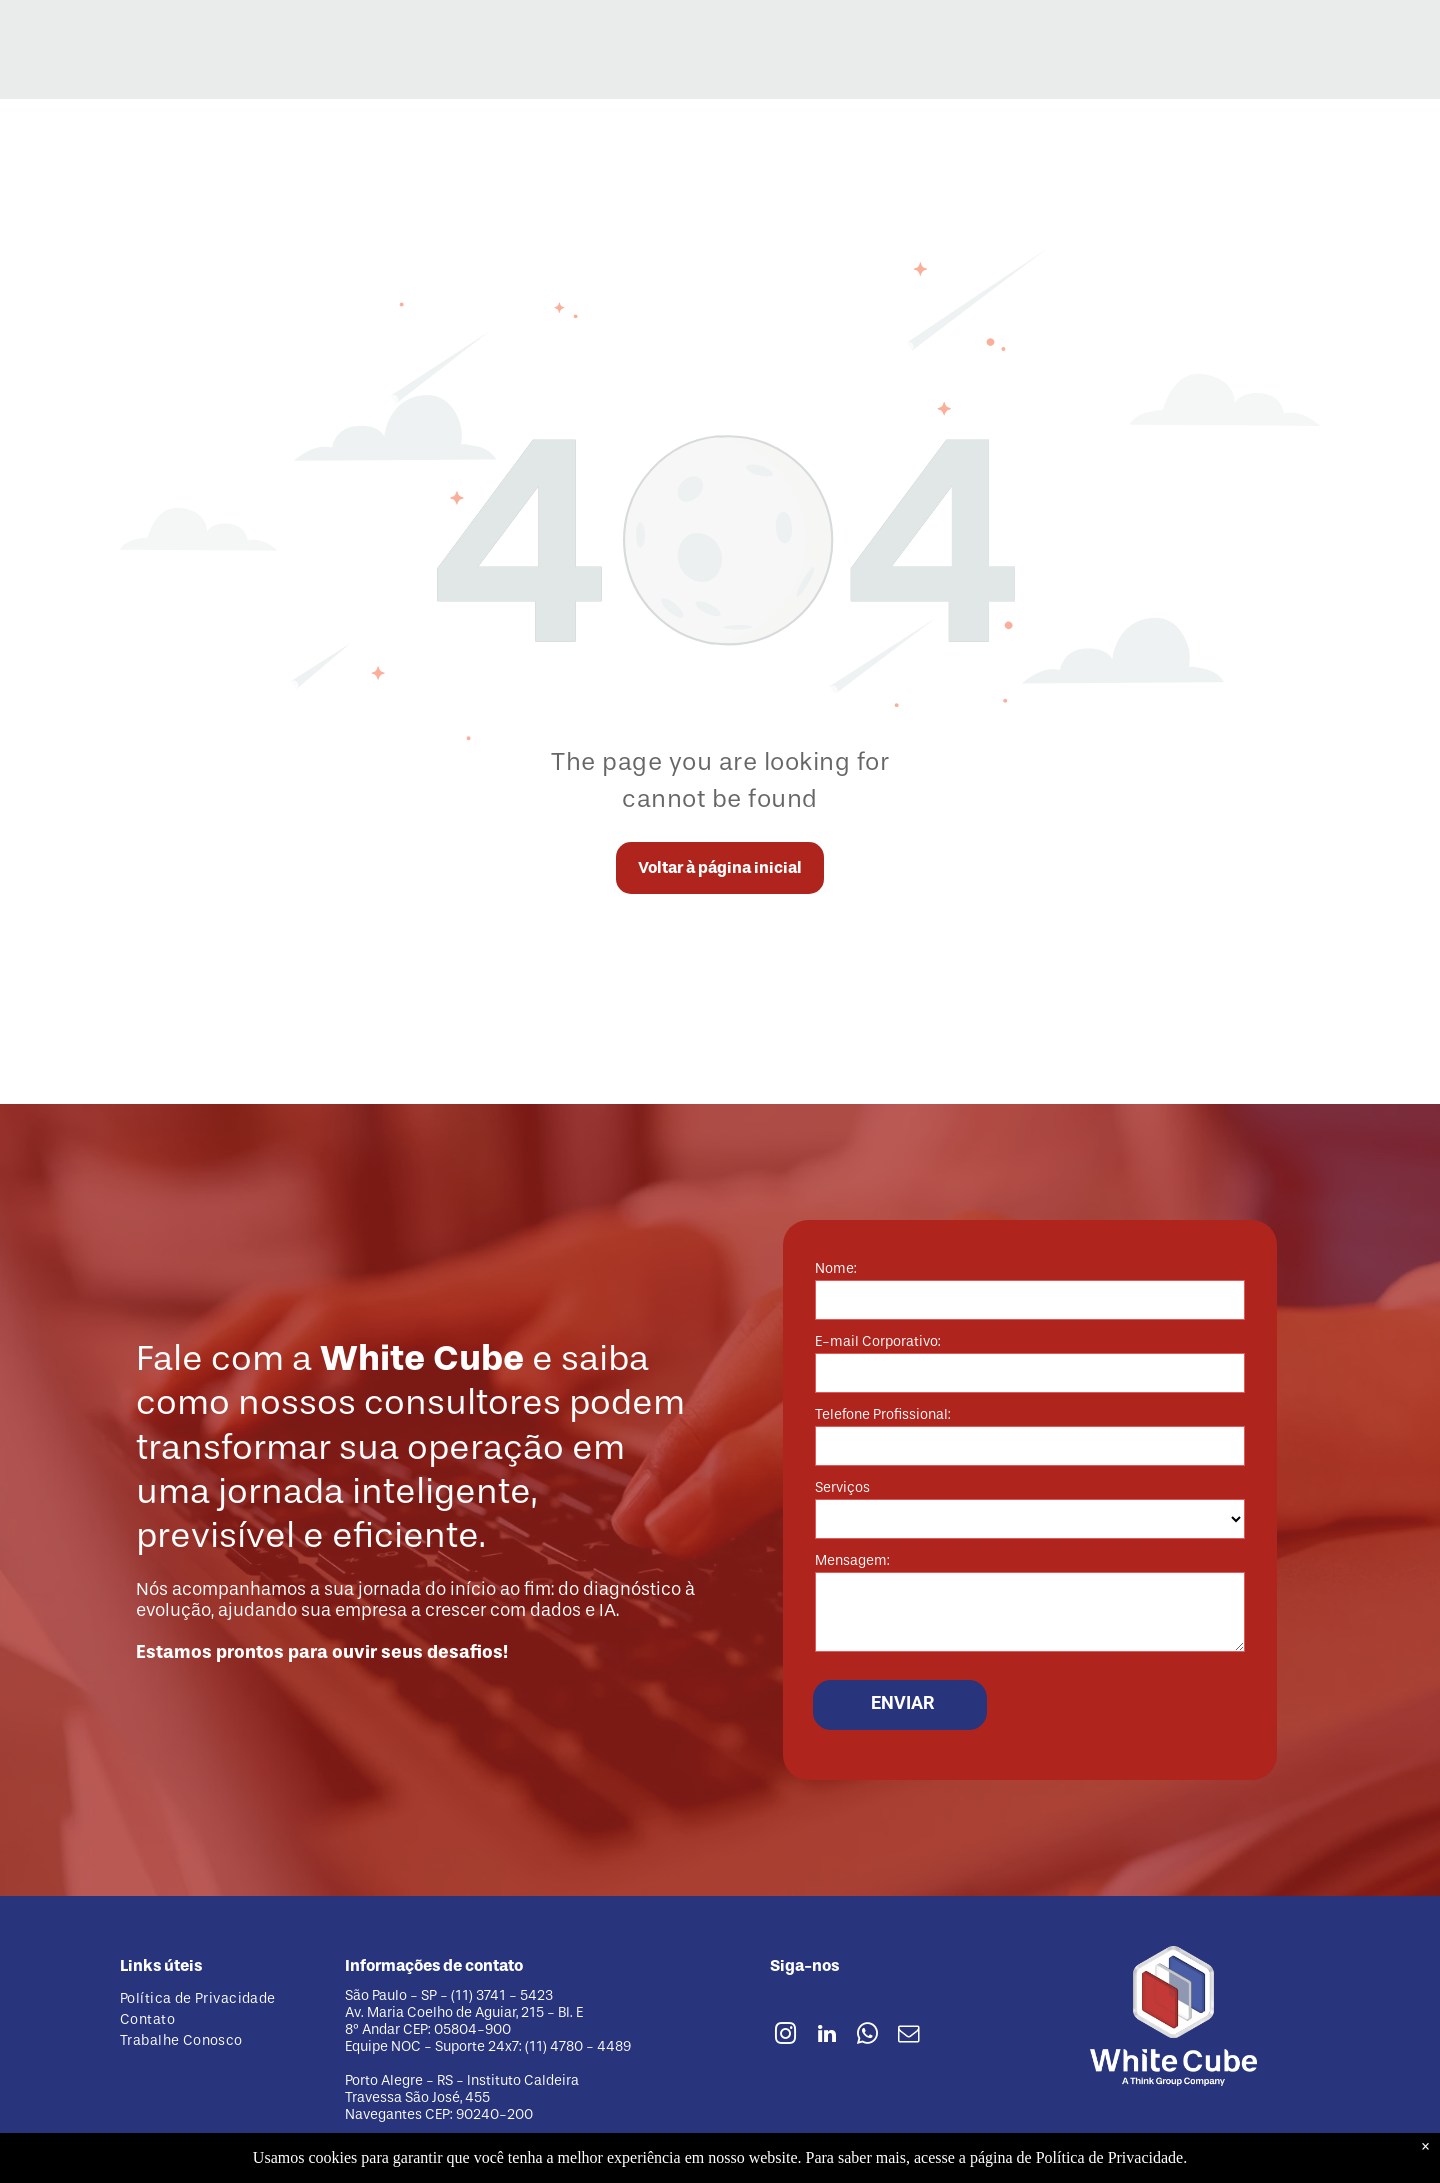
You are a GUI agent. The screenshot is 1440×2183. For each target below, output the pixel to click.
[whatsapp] (868, 2036)
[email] (909, 2036)
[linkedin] (827, 2036)
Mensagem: (852, 1560)
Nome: (836, 1268)
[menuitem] (217, 1998)
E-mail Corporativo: (878, 1341)
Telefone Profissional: (883, 1414)
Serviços (842, 1487)
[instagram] (786, 2036)
